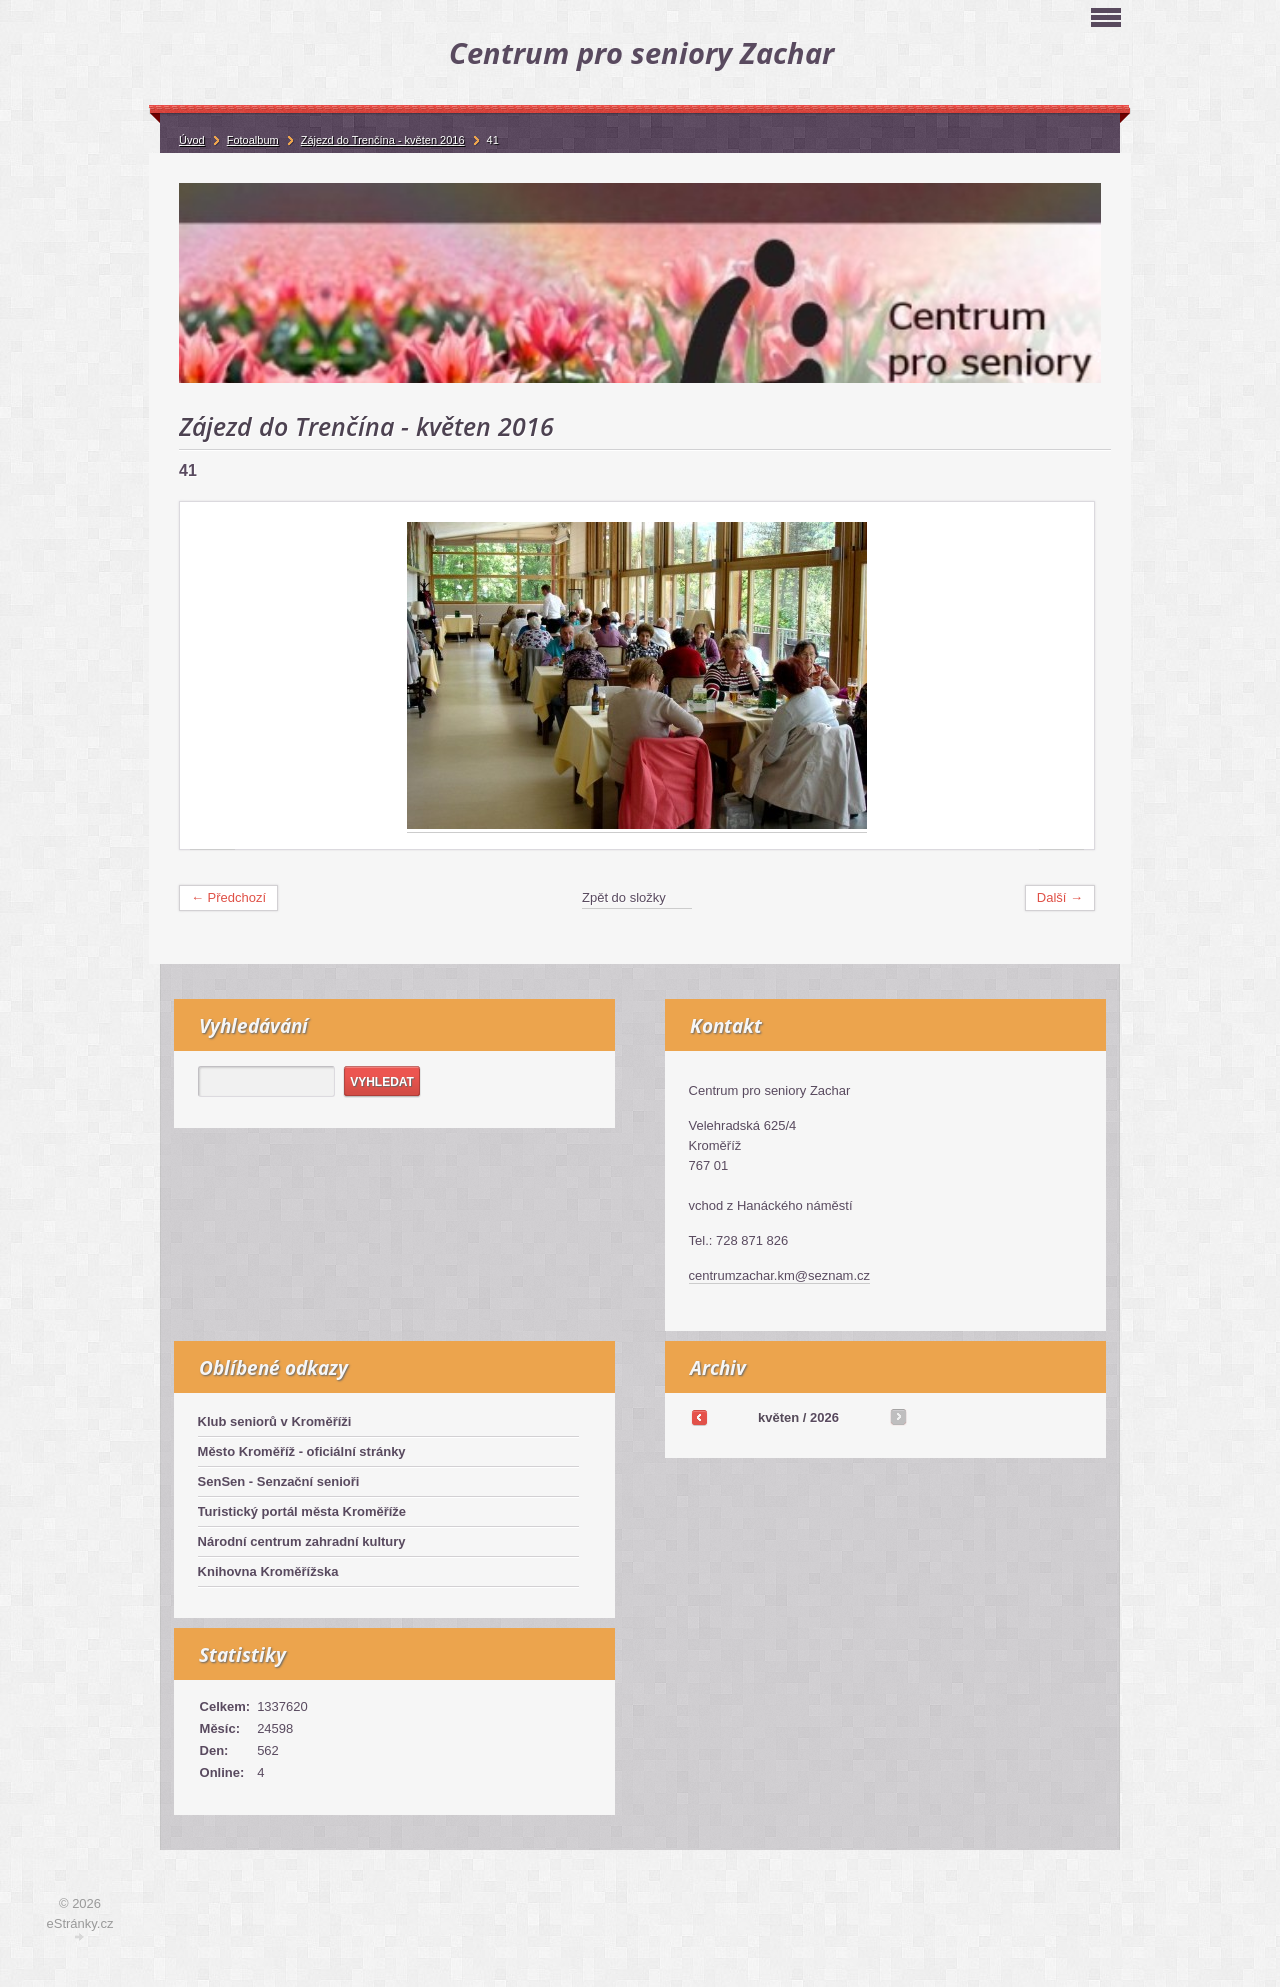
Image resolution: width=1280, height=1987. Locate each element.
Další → (1060, 897)
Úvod (192, 140)
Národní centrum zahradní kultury (302, 1541)
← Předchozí (228, 897)
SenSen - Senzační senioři (279, 1481)
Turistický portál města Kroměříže (302, 1511)
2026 (824, 1417)
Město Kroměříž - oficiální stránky (302, 1451)
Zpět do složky (624, 897)
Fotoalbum (253, 140)
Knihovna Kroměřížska (268, 1571)
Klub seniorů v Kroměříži (275, 1421)
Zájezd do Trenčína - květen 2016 (383, 140)
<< (699, 1417)
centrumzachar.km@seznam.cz (780, 1275)
